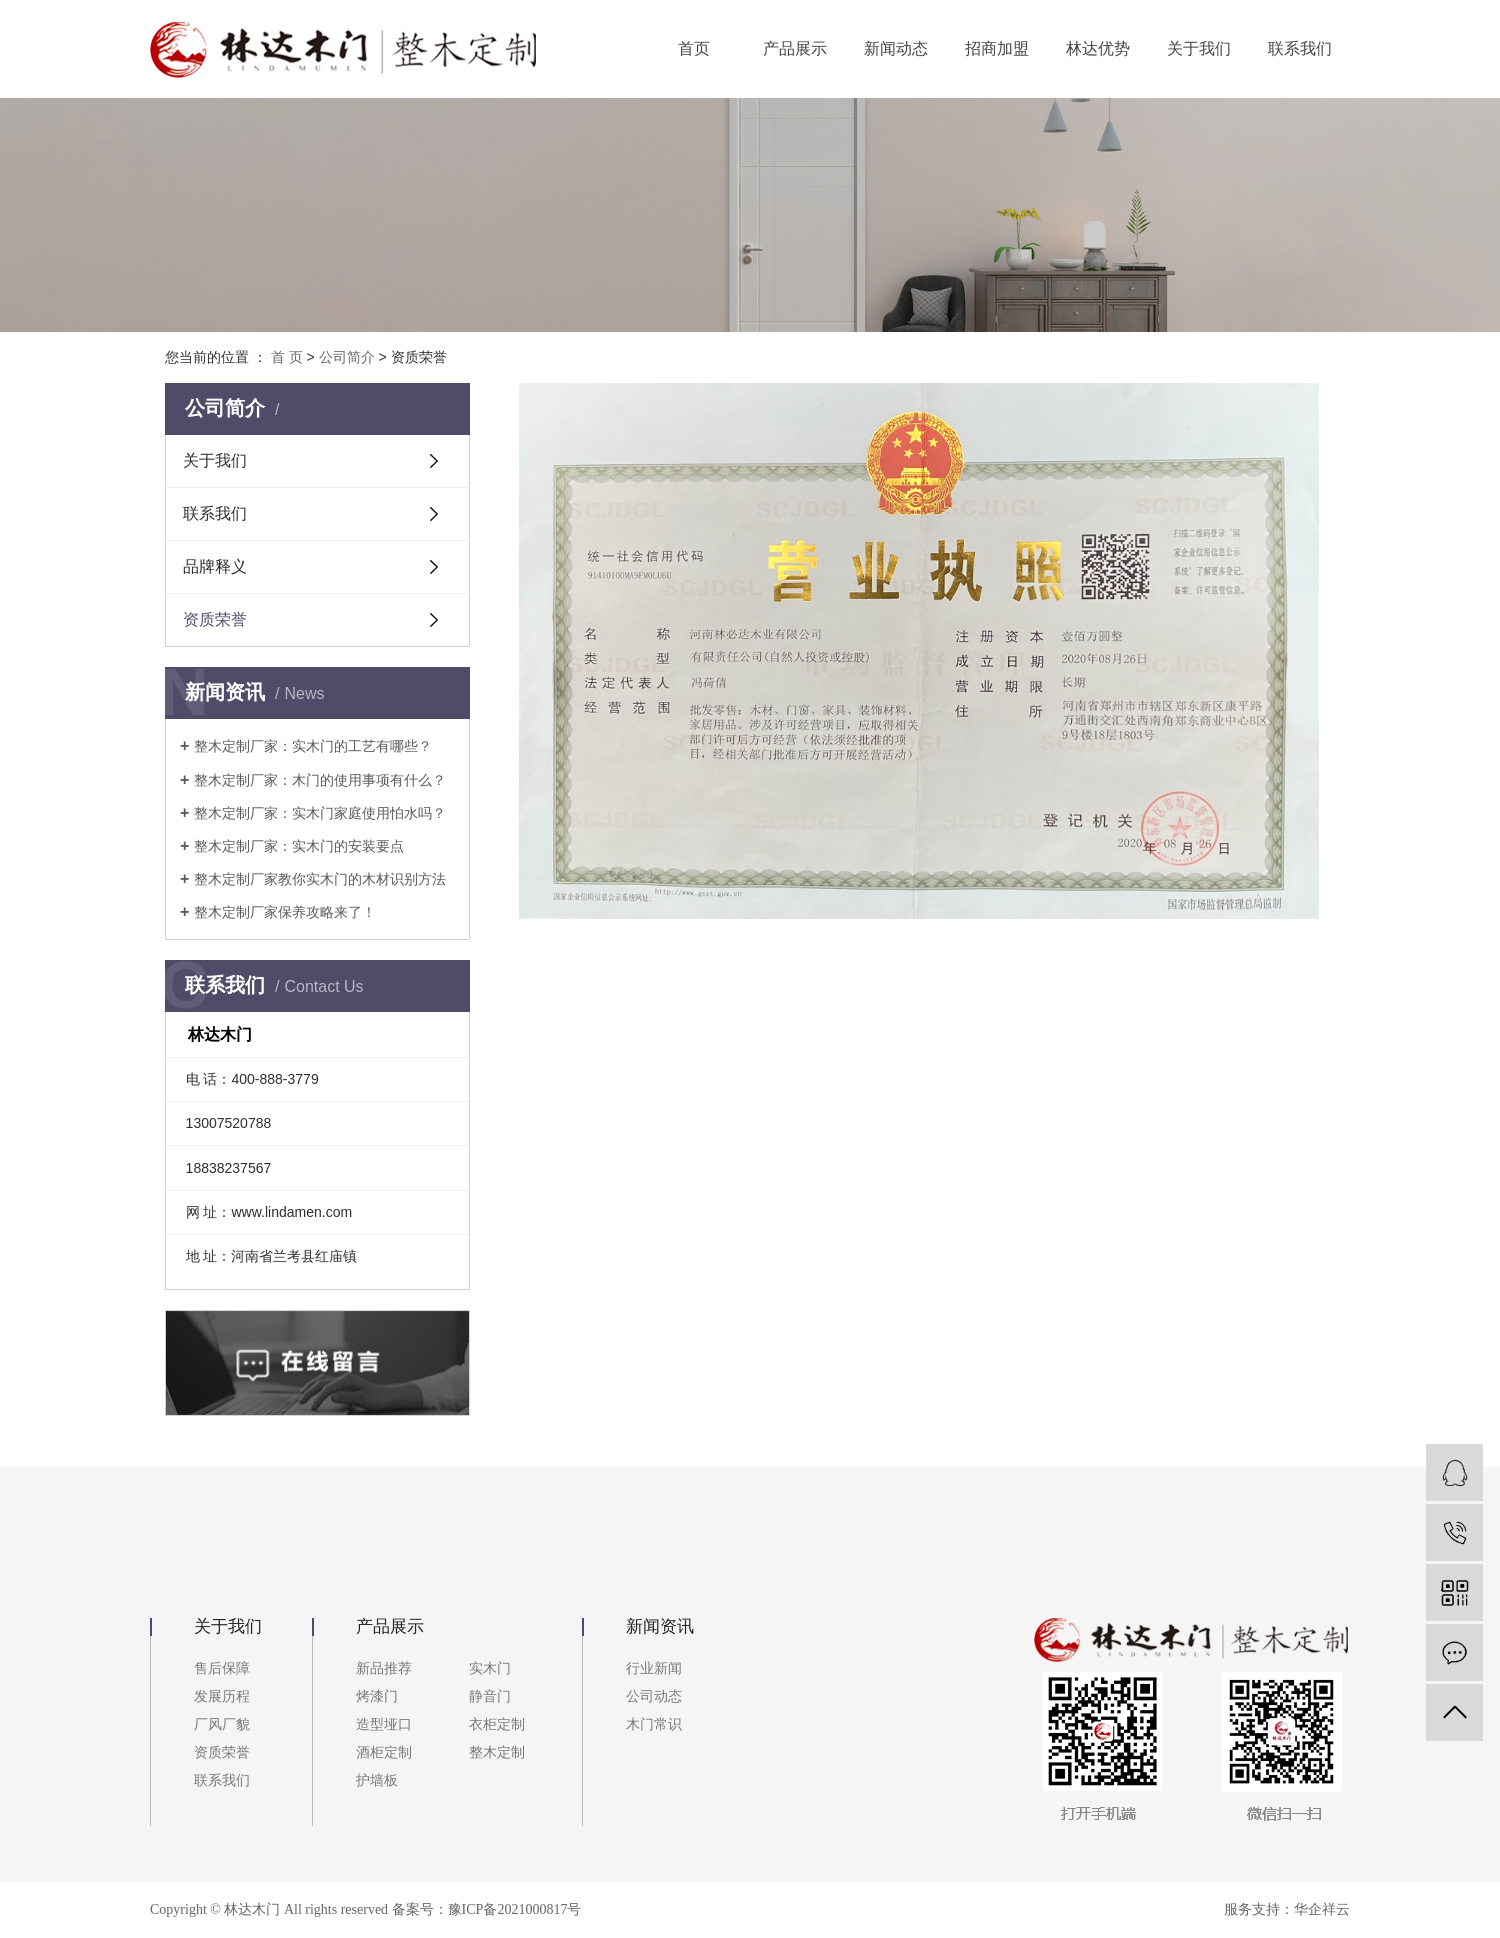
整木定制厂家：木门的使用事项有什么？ (320, 780)
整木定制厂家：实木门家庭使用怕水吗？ (320, 813)
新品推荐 (384, 1668)
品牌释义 (215, 566)
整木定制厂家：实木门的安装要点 (299, 846)
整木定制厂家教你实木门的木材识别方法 (320, 879)
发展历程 (222, 1696)
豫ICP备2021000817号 (515, 1909)
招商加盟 (997, 48)
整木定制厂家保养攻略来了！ (285, 912)
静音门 (490, 1696)
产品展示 (795, 48)
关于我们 (1199, 48)
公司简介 (347, 357)
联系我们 (1300, 48)
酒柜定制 (384, 1752)
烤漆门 (377, 1696)
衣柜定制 (497, 1724)
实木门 (490, 1668)
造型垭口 (384, 1724)
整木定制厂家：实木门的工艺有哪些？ (313, 746)
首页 (694, 48)
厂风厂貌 (222, 1724)
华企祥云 (1322, 1909)
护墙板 (377, 1780)
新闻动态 (896, 48)
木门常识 (654, 1724)
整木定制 (497, 1752)
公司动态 (654, 1696)
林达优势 (1098, 48)
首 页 (287, 357)
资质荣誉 (215, 619)
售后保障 (222, 1668)
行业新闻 (654, 1668)
